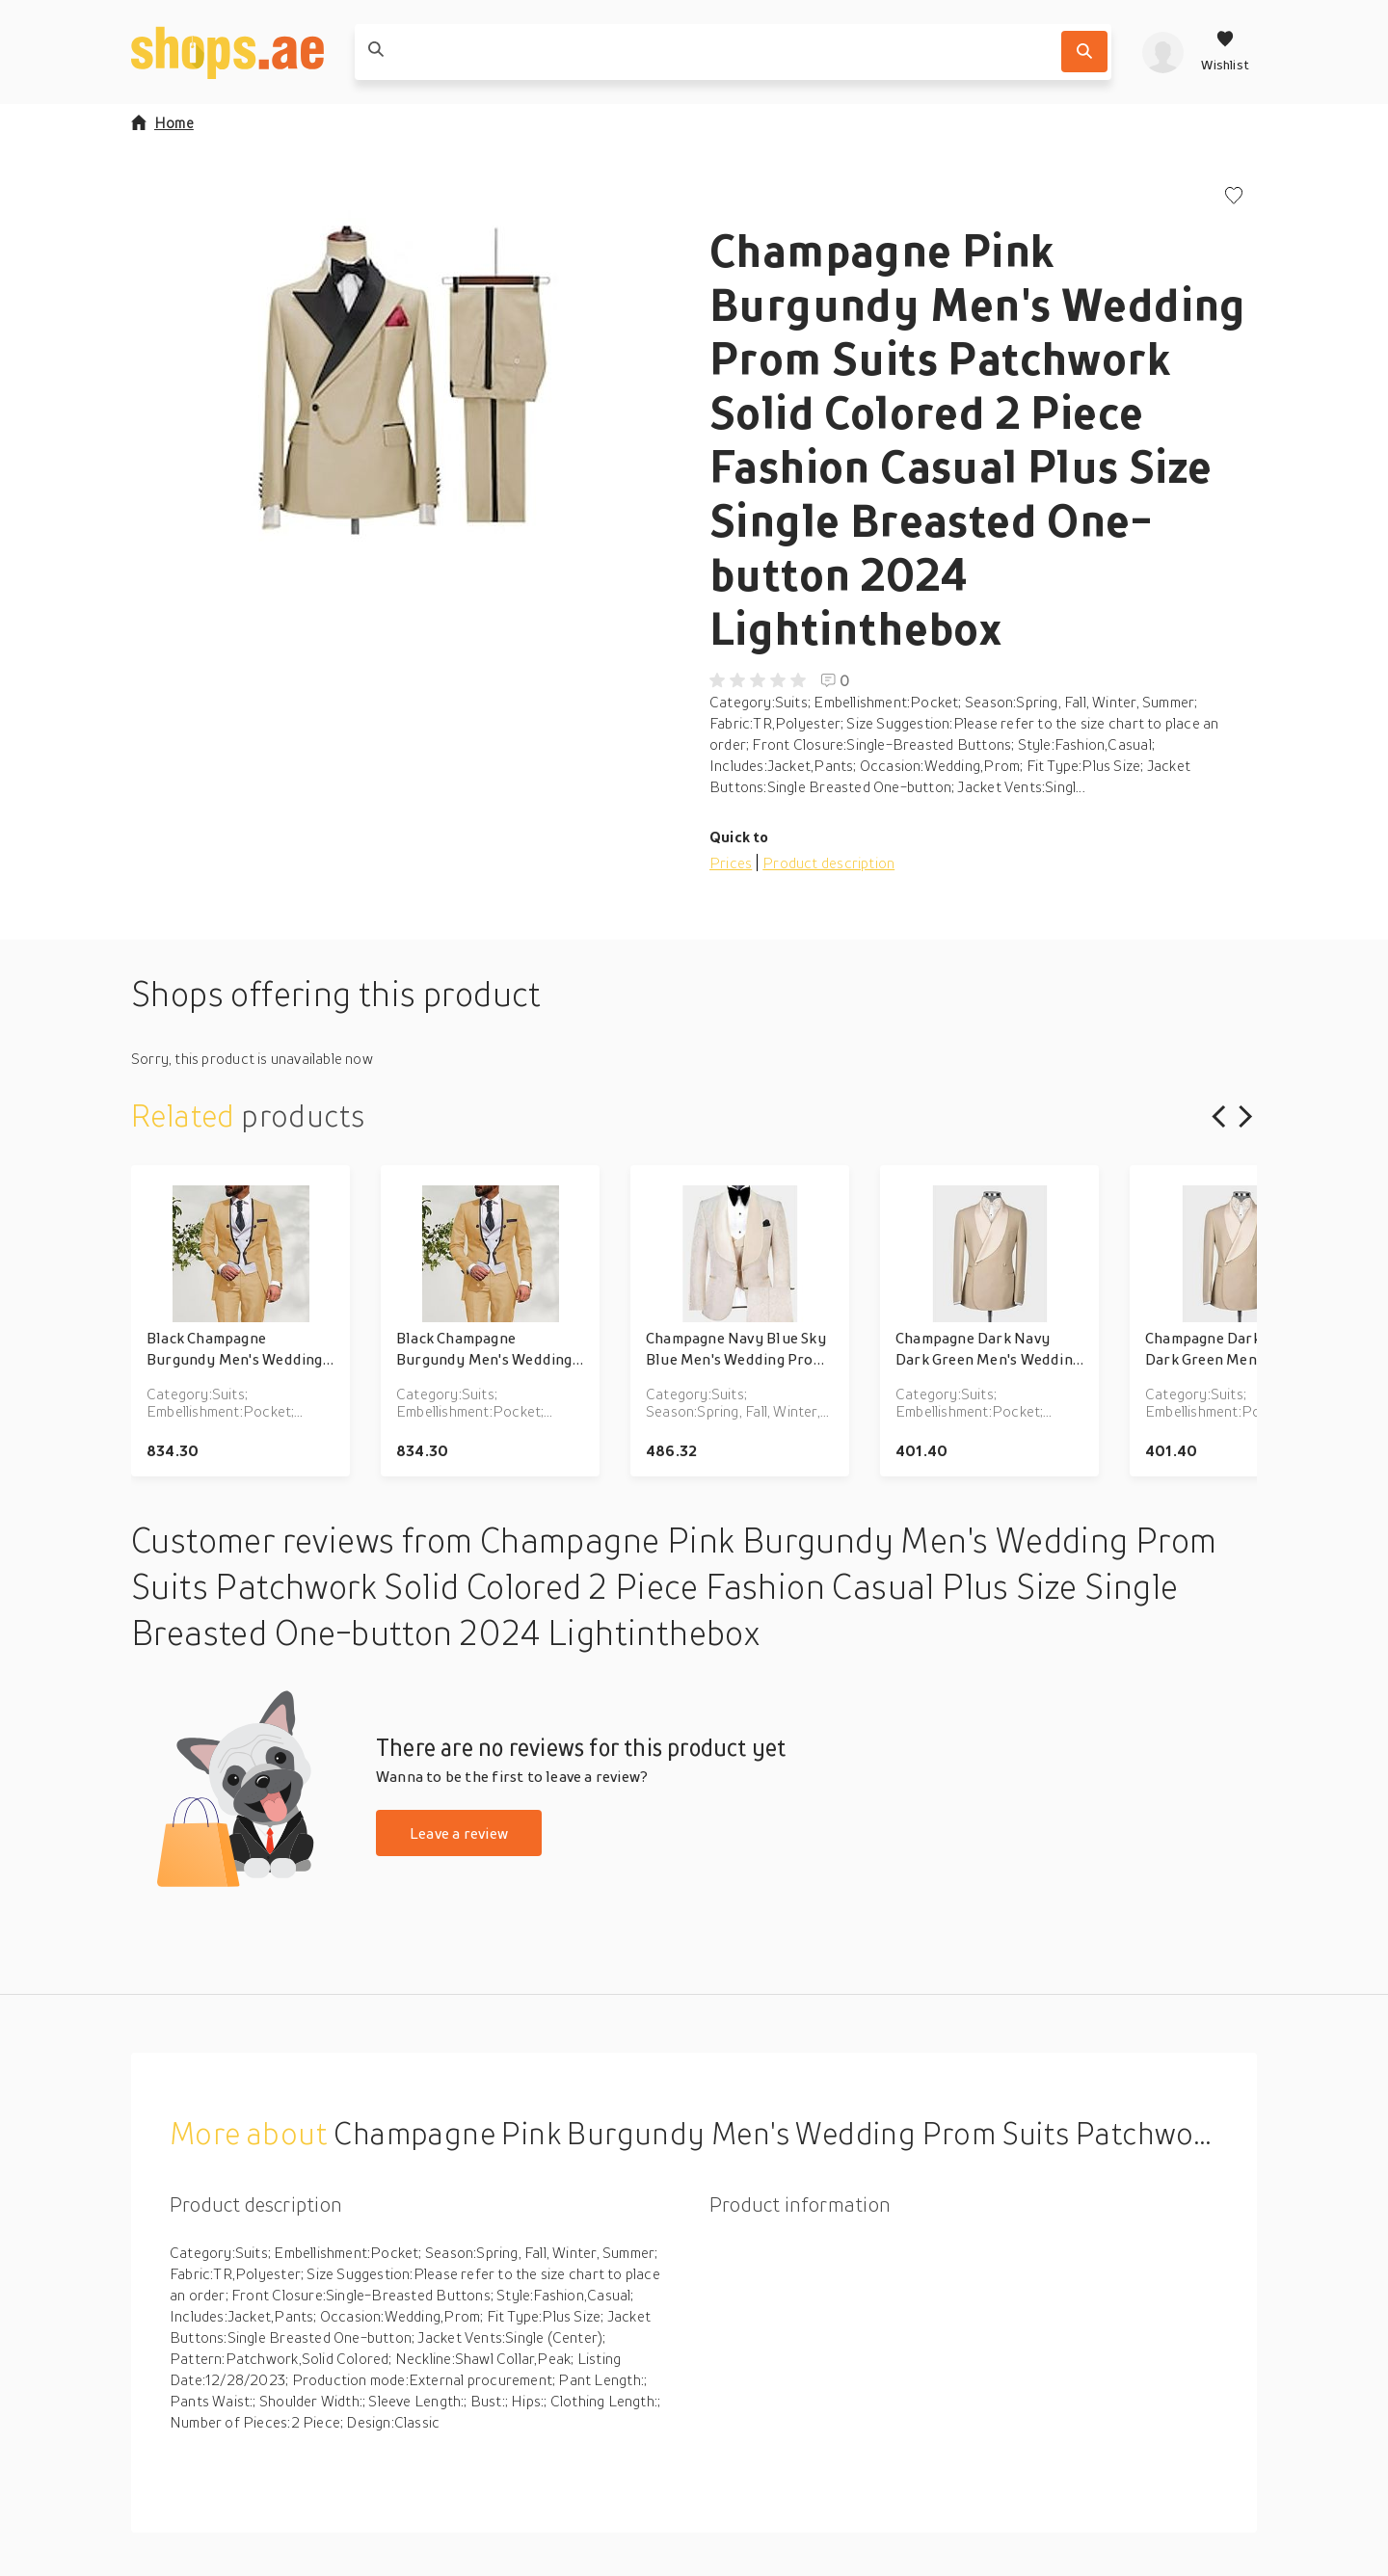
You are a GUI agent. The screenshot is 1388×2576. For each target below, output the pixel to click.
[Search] (1084, 51)
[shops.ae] (227, 52)
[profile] (1163, 52)
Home (162, 122)
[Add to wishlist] (1233, 197)
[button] (404, 379)
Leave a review (459, 1833)
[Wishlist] (1225, 52)
